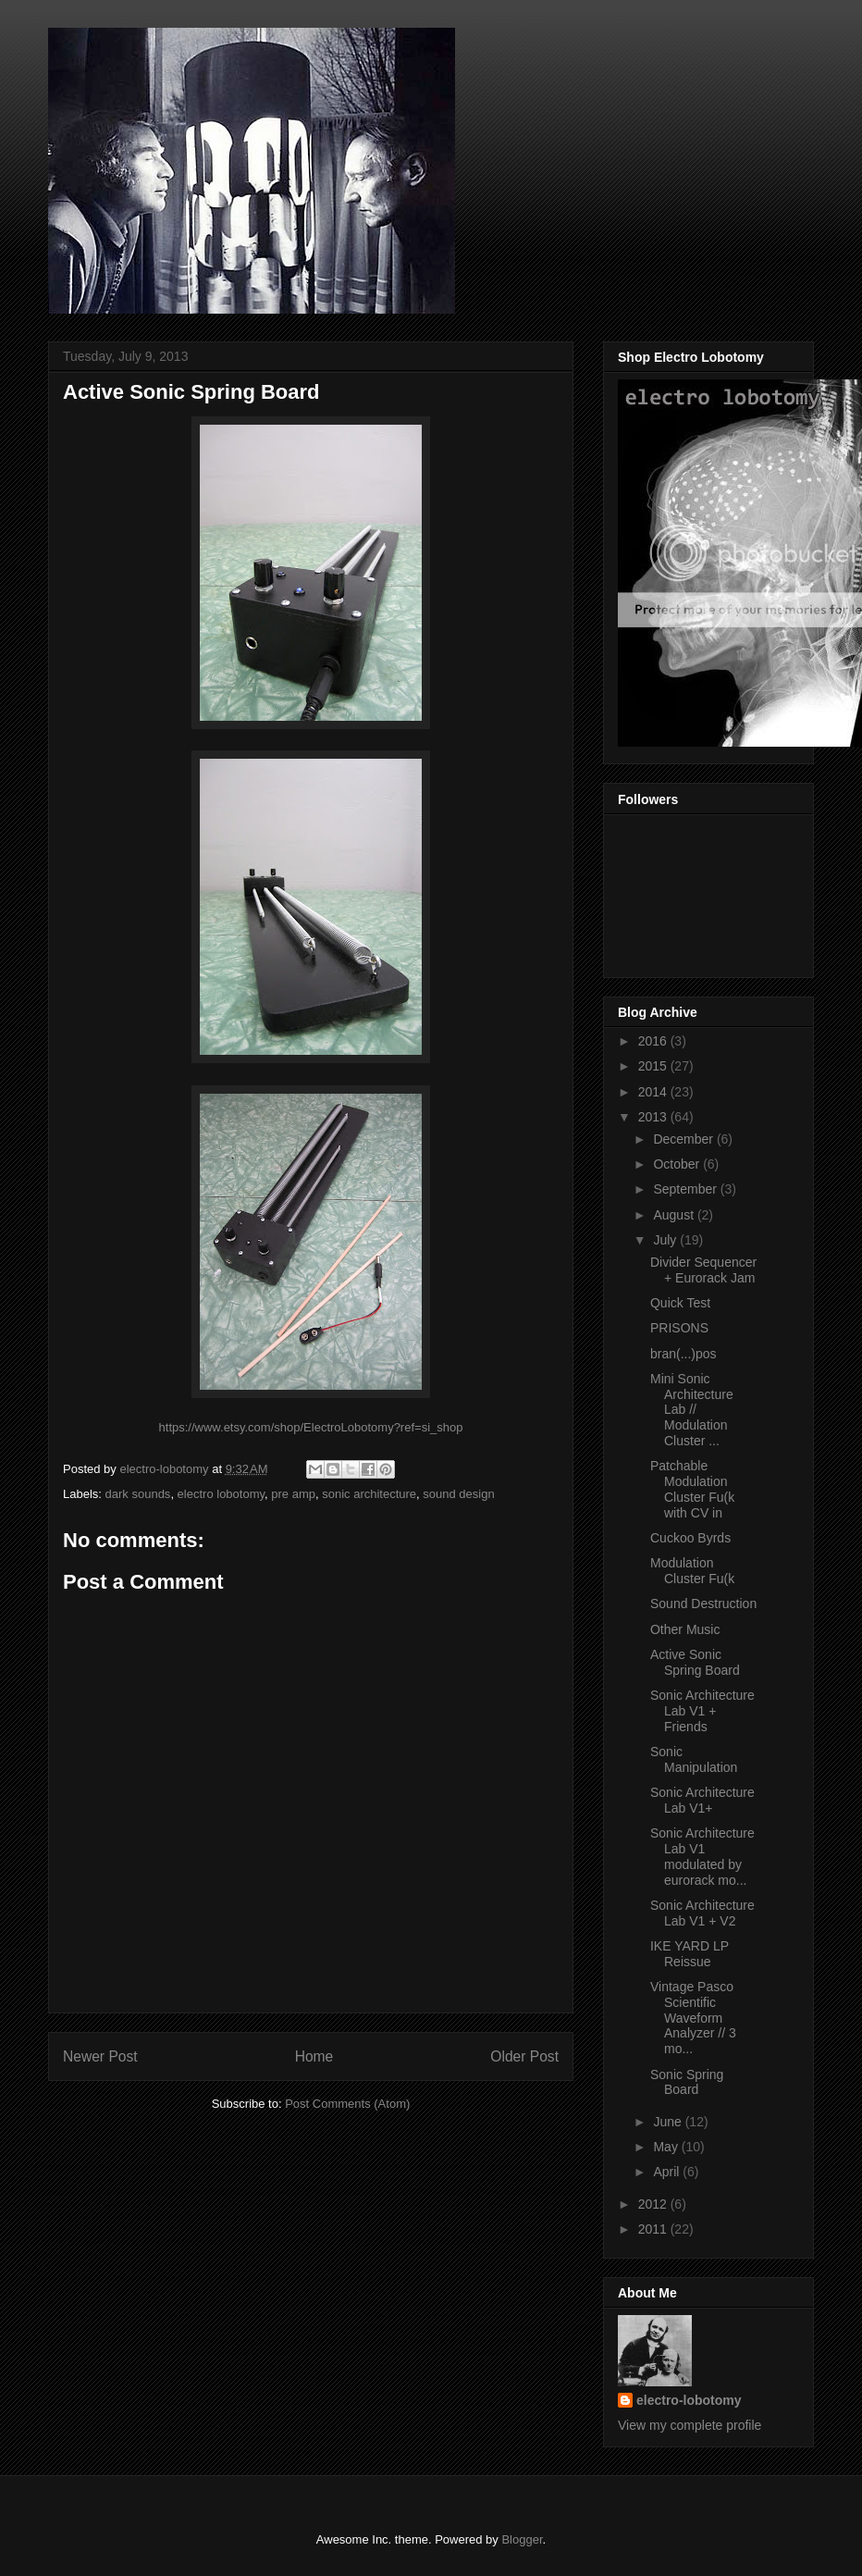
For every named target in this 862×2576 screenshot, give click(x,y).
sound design (458, 1494)
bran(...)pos (683, 1353)
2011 (654, 2229)
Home (314, 2056)
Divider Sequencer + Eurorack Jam (703, 1270)
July (666, 1239)
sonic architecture (369, 1494)
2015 (654, 1066)
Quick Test (680, 1302)
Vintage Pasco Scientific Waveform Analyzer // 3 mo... (693, 2017)
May (667, 2146)
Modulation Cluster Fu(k (692, 1570)
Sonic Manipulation (693, 1759)
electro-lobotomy (689, 2400)
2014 (654, 1091)
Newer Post (100, 2056)
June (668, 2121)
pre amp (293, 1494)
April (668, 2171)
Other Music (685, 1629)
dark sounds (138, 1494)
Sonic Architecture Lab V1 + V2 (702, 1913)
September (686, 1189)
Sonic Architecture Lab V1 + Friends (702, 1711)
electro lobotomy (221, 1494)
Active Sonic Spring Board (695, 1662)
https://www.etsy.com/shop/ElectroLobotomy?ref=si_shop (311, 1427)
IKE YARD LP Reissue (689, 1953)
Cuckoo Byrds (690, 1537)
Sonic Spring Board (686, 2082)
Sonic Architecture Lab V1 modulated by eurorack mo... (702, 1856)
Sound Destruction (703, 1603)
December (684, 1139)
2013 (654, 1116)
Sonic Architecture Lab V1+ (702, 1800)
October (678, 1164)
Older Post (524, 2056)
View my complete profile (689, 2425)
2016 (654, 1041)
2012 (654, 2204)
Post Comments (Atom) (347, 2104)
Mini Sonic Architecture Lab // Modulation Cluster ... (691, 1409)
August (674, 1215)
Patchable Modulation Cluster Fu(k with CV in (692, 1488)
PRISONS (679, 1327)
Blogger (521, 2539)
